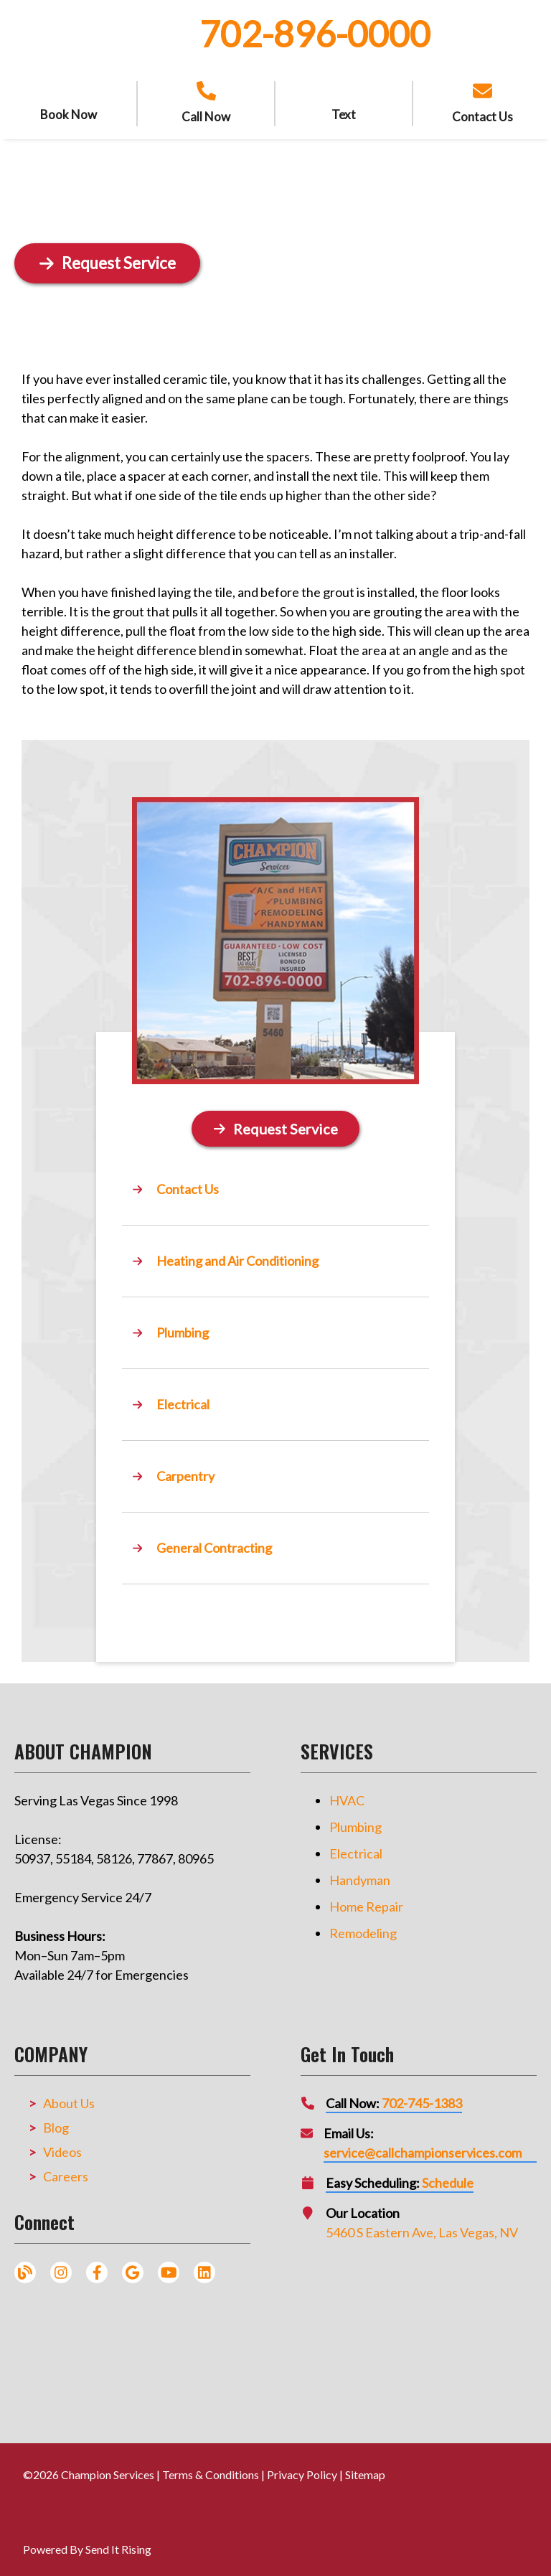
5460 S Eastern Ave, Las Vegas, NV (422, 2227)
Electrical (355, 1848)
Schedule (448, 2178)
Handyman (359, 1875)
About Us (69, 2098)
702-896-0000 (314, 33)
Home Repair (366, 1901)
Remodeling (363, 1928)
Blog (56, 2122)
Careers (65, 2171)
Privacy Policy (302, 2469)
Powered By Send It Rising (87, 2544)
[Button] (275, 1126)
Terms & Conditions (210, 2469)
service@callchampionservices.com (423, 2148)
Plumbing (355, 1822)
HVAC (346, 1795)
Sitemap (365, 2469)
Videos (62, 2147)
